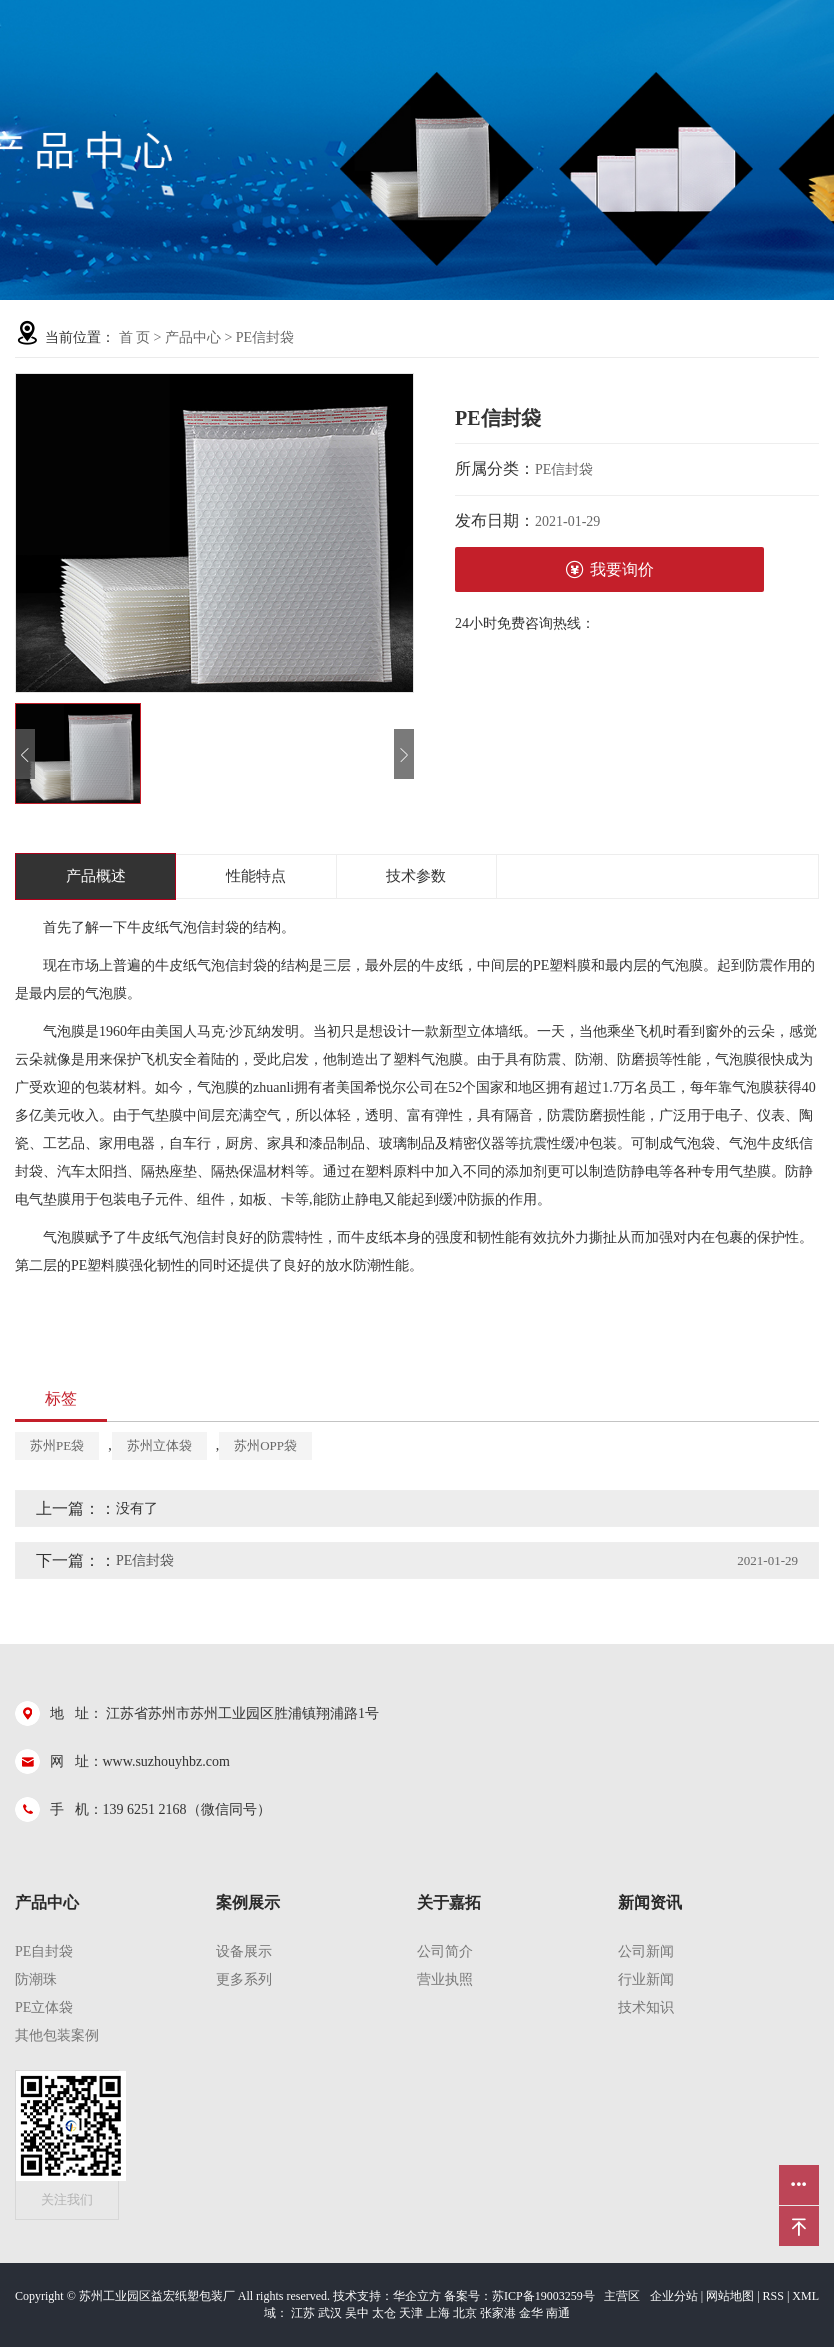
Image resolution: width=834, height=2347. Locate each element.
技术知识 (646, 2007)
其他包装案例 (57, 2035)
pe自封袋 (44, 1951)
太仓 (384, 2313)
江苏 (303, 2313)
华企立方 (417, 2296)
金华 (531, 2313)
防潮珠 (36, 1979)
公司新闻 (646, 1951)
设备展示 (244, 1951)
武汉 (330, 2313)
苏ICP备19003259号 (543, 2296)
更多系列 (244, 1979)
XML (805, 2296)
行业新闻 (646, 1979)
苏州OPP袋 (265, 1445)
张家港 (498, 2313)
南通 (558, 2313)
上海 (438, 2313)
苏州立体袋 (159, 1445)
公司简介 (445, 1951)
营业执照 (445, 1979)
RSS (773, 2296)
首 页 (135, 337)
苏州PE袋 (57, 1445)
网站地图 (730, 2296)
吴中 (357, 2313)
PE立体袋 (44, 2007)
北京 (465, 2313)
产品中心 (193, 337)
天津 (411, 2313)
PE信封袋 (265, 337)
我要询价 (609, 569)
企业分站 (674, 2296)
